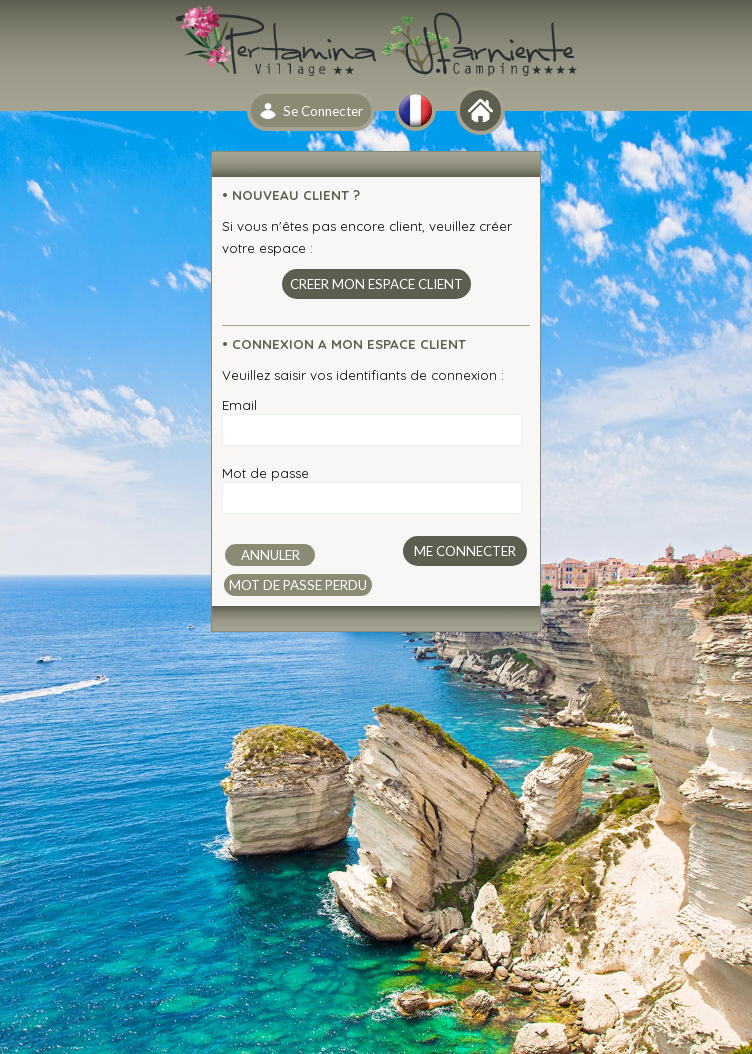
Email (239, 405)
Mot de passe (265, 473)
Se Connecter (323, 111)
